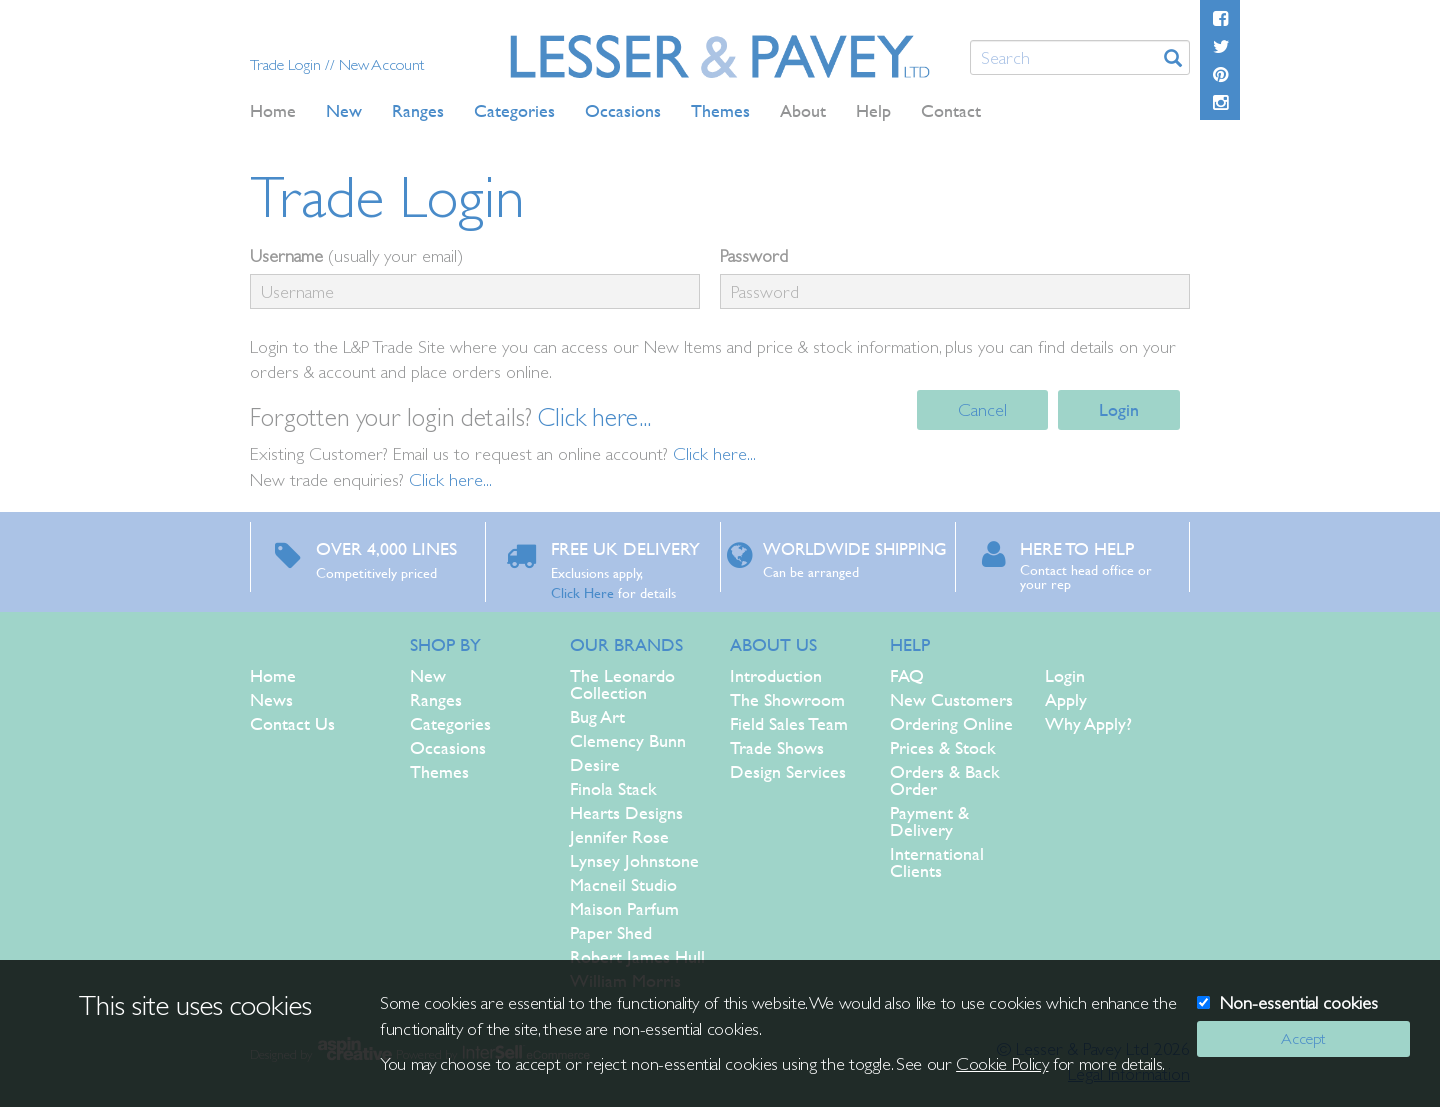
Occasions (448, 747)
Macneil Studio (623, 884)
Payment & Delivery (929, 821)
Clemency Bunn (628, 740)
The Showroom (787, 699)
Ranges (436, 699)
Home (273, 110)
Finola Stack (613, 788)
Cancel (982, 409)
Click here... (594, 417)
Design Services (788, 771)
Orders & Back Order (945, 780)
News (271, 699)
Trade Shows (777, 747)
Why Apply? (1088, 723)
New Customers (951, 699)
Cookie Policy (1002, 1063)
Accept (1303, 1038)
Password (754, 255)
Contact (951, 110)
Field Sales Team (789, 723)
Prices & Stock (943, 747)
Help (873, 110)
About (803, 110)
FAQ (907, 675)
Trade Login (287, 64)
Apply (1066, 699)
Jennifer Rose (619, 836)
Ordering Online (951, 723)
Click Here (582, 592)
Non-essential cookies (1299, 1002)
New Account (381, 64)
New (428, 675)
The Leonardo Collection (622, 684)
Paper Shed (611, 932)
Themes (439, 771)
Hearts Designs (626, 812)
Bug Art (597, 716)
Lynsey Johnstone (634, 860)
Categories (450, 723)
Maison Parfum (624, 908)
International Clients (937, 862)
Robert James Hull (637, 956)
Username (286, 255)
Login (1119, 409)
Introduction (776, 675)
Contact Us (292, 723)
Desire (595, 764)
